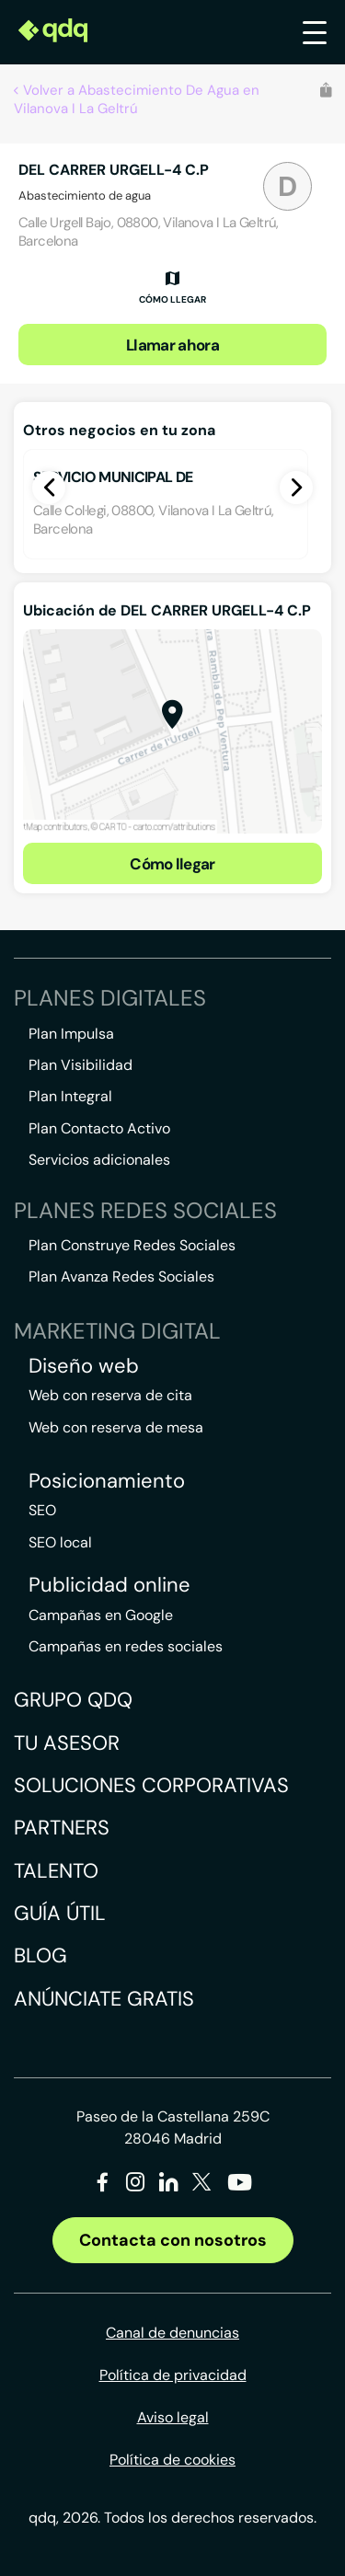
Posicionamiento (107, 1481)
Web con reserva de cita (110, 1395)
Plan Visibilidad (80, 1065)
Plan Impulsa (71, 1033)
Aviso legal (173, 2417)
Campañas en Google (101, 1615)
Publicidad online (109, 1585)
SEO (42, 1510)
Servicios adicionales (99, 1159)
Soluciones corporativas (151, 1785)
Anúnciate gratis (104, 1998)
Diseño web (84, 1366)
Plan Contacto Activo (99, 1128)
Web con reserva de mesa (116, 1427)
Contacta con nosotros (173, 2240)
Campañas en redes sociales (126, 1646)
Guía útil (60, 1913)
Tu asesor (67, 1743)
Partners (61, 1827)
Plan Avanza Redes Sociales (121, 1276)
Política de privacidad (173, 2375)
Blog (40, 1955)
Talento (56, 1870)
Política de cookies (172, 2459)
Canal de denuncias (172, 2332)
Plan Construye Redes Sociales (132, 1245)
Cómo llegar (172, 864)
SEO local (60, 1542)
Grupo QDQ (73, 1699)
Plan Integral (70, 1096)
